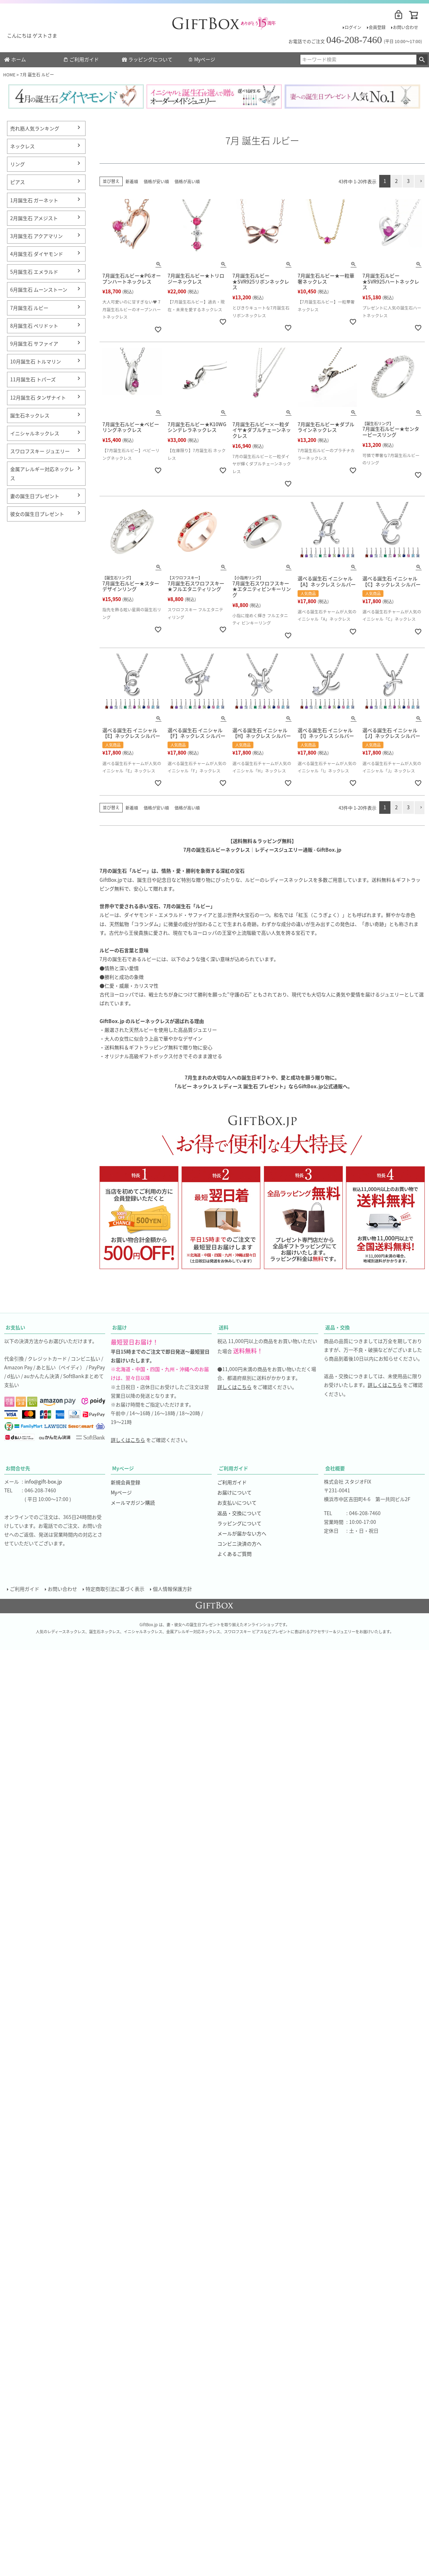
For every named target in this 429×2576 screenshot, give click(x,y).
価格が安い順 (156, 181)
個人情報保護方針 (173, 1589)
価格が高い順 (187, 181)
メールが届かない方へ (241, 1533)
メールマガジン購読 (133, 1502)
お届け (119, 1327)
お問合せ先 (18, 1468)
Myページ (201, 59)
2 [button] (396, 180)
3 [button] (408, 180)
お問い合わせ (405, 27)
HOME (9, 74)
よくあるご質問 (234, 1553)
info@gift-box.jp (43, 1481)
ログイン (353, 27)
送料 (224, 1327)
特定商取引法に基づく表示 (116, 1589)
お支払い (15, 1327)
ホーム (15, 59)
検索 (421, 59)
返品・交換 (337, 1327)
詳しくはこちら (128, 1439)
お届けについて (234, 1492)
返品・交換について (239, 1513)
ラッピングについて (147, 59)
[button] (419, 181)
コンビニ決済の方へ (239, 1543)
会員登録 (377, 27)
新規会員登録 (125, 1482)
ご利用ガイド (81, 59)
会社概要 (335, 1468)
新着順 (131, 181)
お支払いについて (237, 1502)
